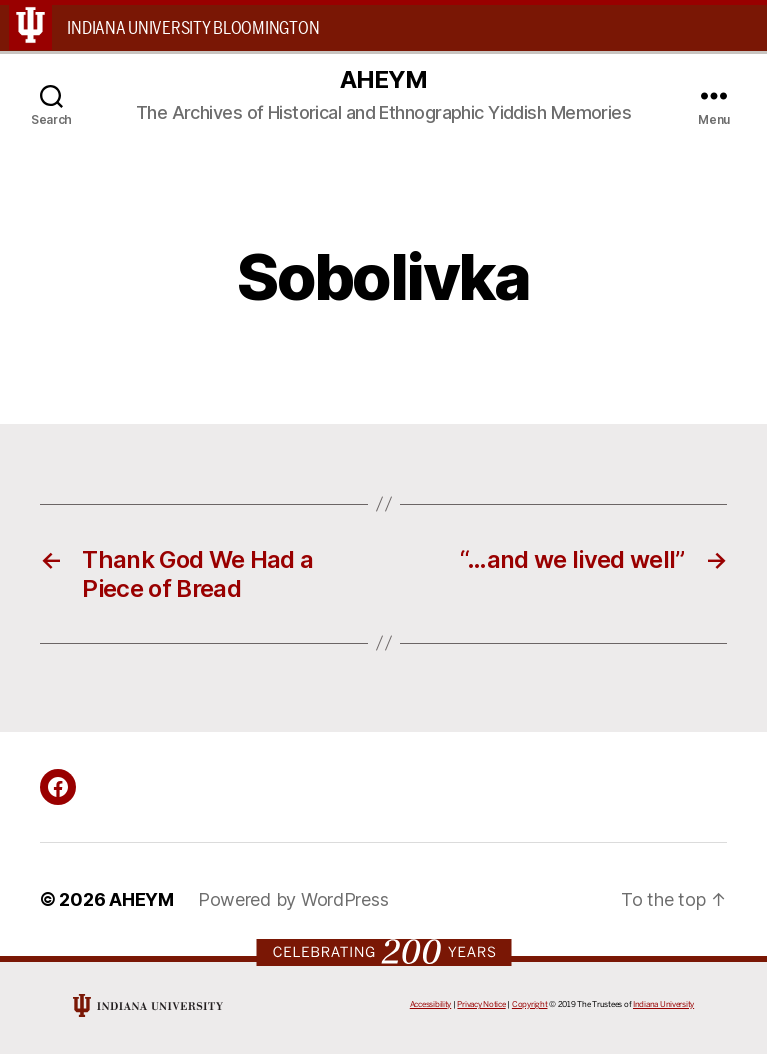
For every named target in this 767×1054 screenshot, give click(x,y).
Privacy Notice (481, 1004)
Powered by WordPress (293, 899)
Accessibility (431, 1004)
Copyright (530, 1004)
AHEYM (383, 80)
